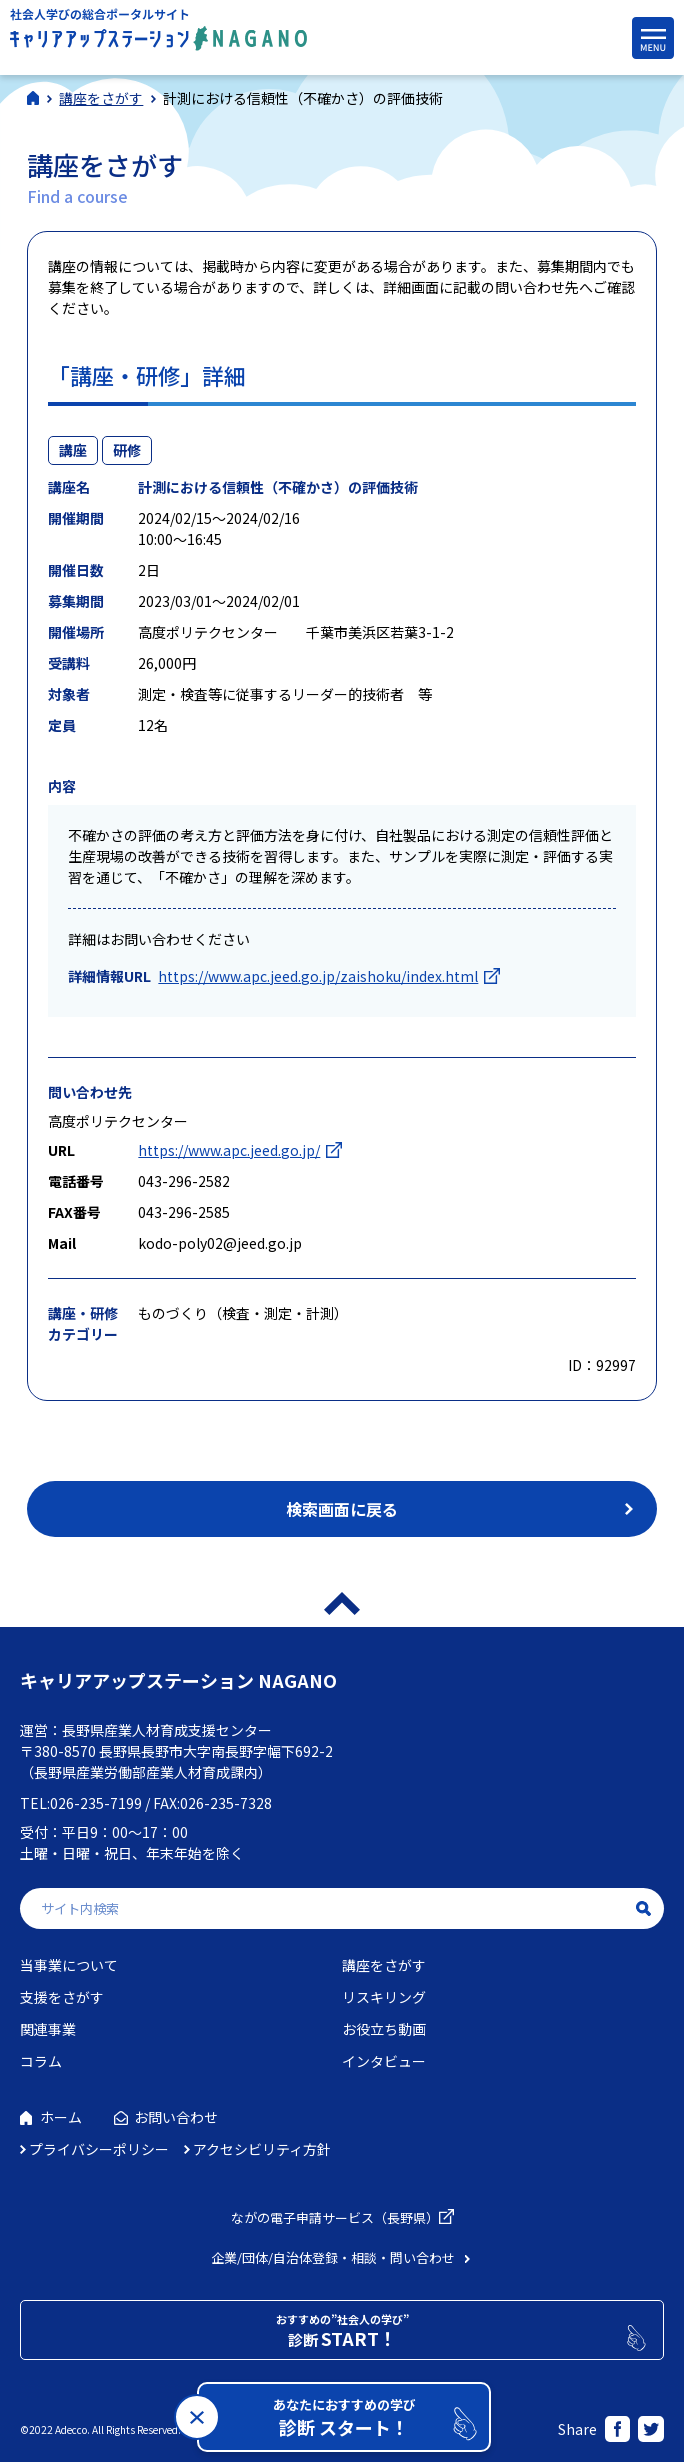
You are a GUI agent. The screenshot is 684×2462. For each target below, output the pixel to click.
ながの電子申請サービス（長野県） (335, 2217)
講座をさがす (384, 1965)
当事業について (69, 1965)
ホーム (61, 2117)
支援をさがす (62, 1997)
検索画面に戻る (342, 1509)
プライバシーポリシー (99, 2149)
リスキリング (384, 1997)
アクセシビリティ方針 (262, 2149)
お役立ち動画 (384, 2029)
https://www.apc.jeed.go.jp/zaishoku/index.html (318, 976)
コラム (41, 2061)
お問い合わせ (176, 2117)
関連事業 (48, 2029)
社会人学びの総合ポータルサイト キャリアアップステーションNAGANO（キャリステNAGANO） (158, 34)
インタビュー (384, 2061)
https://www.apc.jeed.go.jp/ (229, 1150)
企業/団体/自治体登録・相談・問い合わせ (333, 2257)
